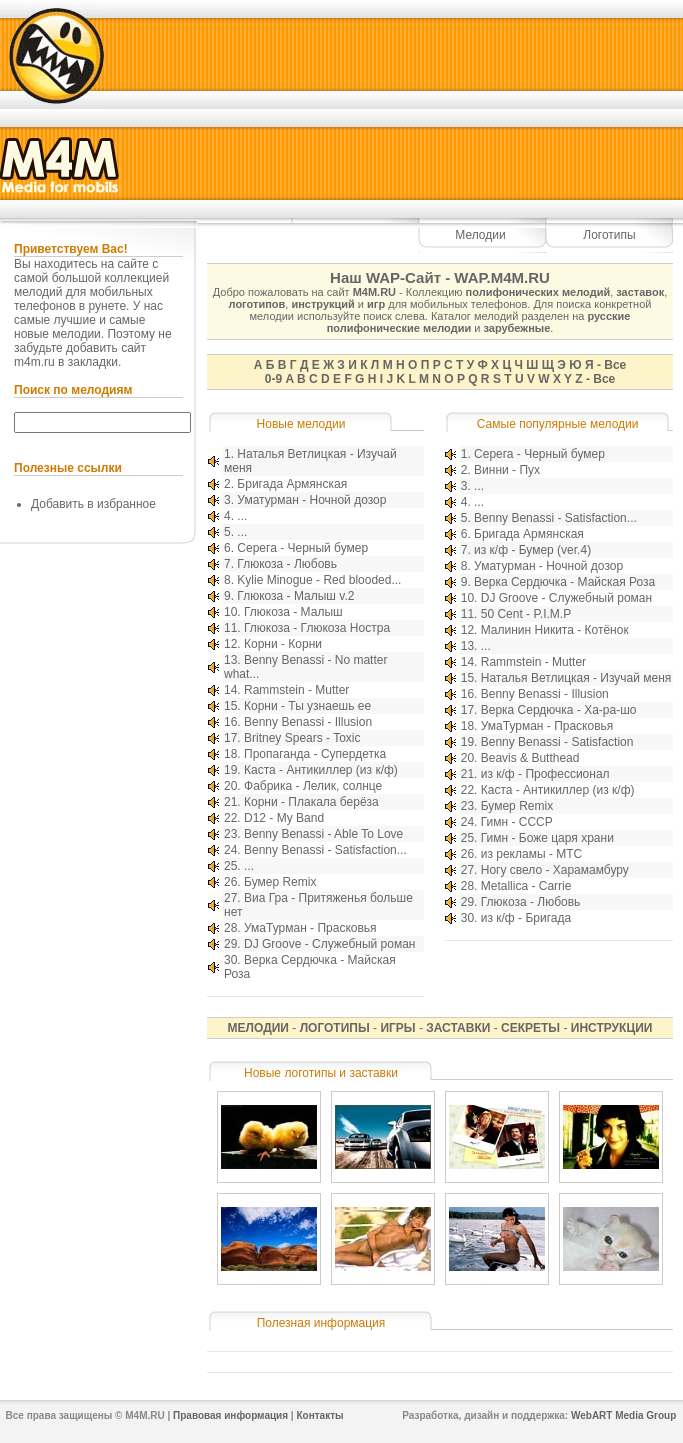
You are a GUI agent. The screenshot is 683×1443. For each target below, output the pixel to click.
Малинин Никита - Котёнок (555, 630)
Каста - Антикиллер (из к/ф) (321, 770)
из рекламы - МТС (531, 854)
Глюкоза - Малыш (293, 612)
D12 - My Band (284, 818)
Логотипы (609, 235)
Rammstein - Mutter (296, 690)
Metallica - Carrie (526, 886)
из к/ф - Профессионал (545, 774)
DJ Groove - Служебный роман (329, 944)
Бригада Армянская (292, 484)
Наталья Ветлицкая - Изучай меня (576, 678)
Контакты (319, 1415)
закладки (93, 362)
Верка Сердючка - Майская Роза (564, 582)
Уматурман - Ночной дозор (311, 500)
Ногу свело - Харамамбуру (555, 870)
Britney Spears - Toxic (302, 738)
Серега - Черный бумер (302, 548)
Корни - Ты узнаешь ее (307, 706)
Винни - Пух (507, 470)
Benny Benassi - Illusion (308, 722)
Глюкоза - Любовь (287, 564)
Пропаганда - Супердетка (315, 754)
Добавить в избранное (93, 504)
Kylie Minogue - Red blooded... (319, 580)
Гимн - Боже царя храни (547, 838)
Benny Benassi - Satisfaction (557, 742)
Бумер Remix (280, 882)
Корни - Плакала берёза (311, 802)
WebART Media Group (623, 1415)
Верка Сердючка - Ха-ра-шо (559, 710)
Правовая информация (230, 1415)
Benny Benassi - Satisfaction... (325, 850)
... (242, 516)
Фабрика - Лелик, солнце (313, 786)
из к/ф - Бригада (526, 918)
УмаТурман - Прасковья (310, 928)
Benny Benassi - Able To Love (323, 834)
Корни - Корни (283, 644)
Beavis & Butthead (530, 758)
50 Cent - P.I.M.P (526, 614)
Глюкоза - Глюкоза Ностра (317, 628)
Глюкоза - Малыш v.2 (295, 596)
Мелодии (480, 235)
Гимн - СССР (517, 822)
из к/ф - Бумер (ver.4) (532, 550)
